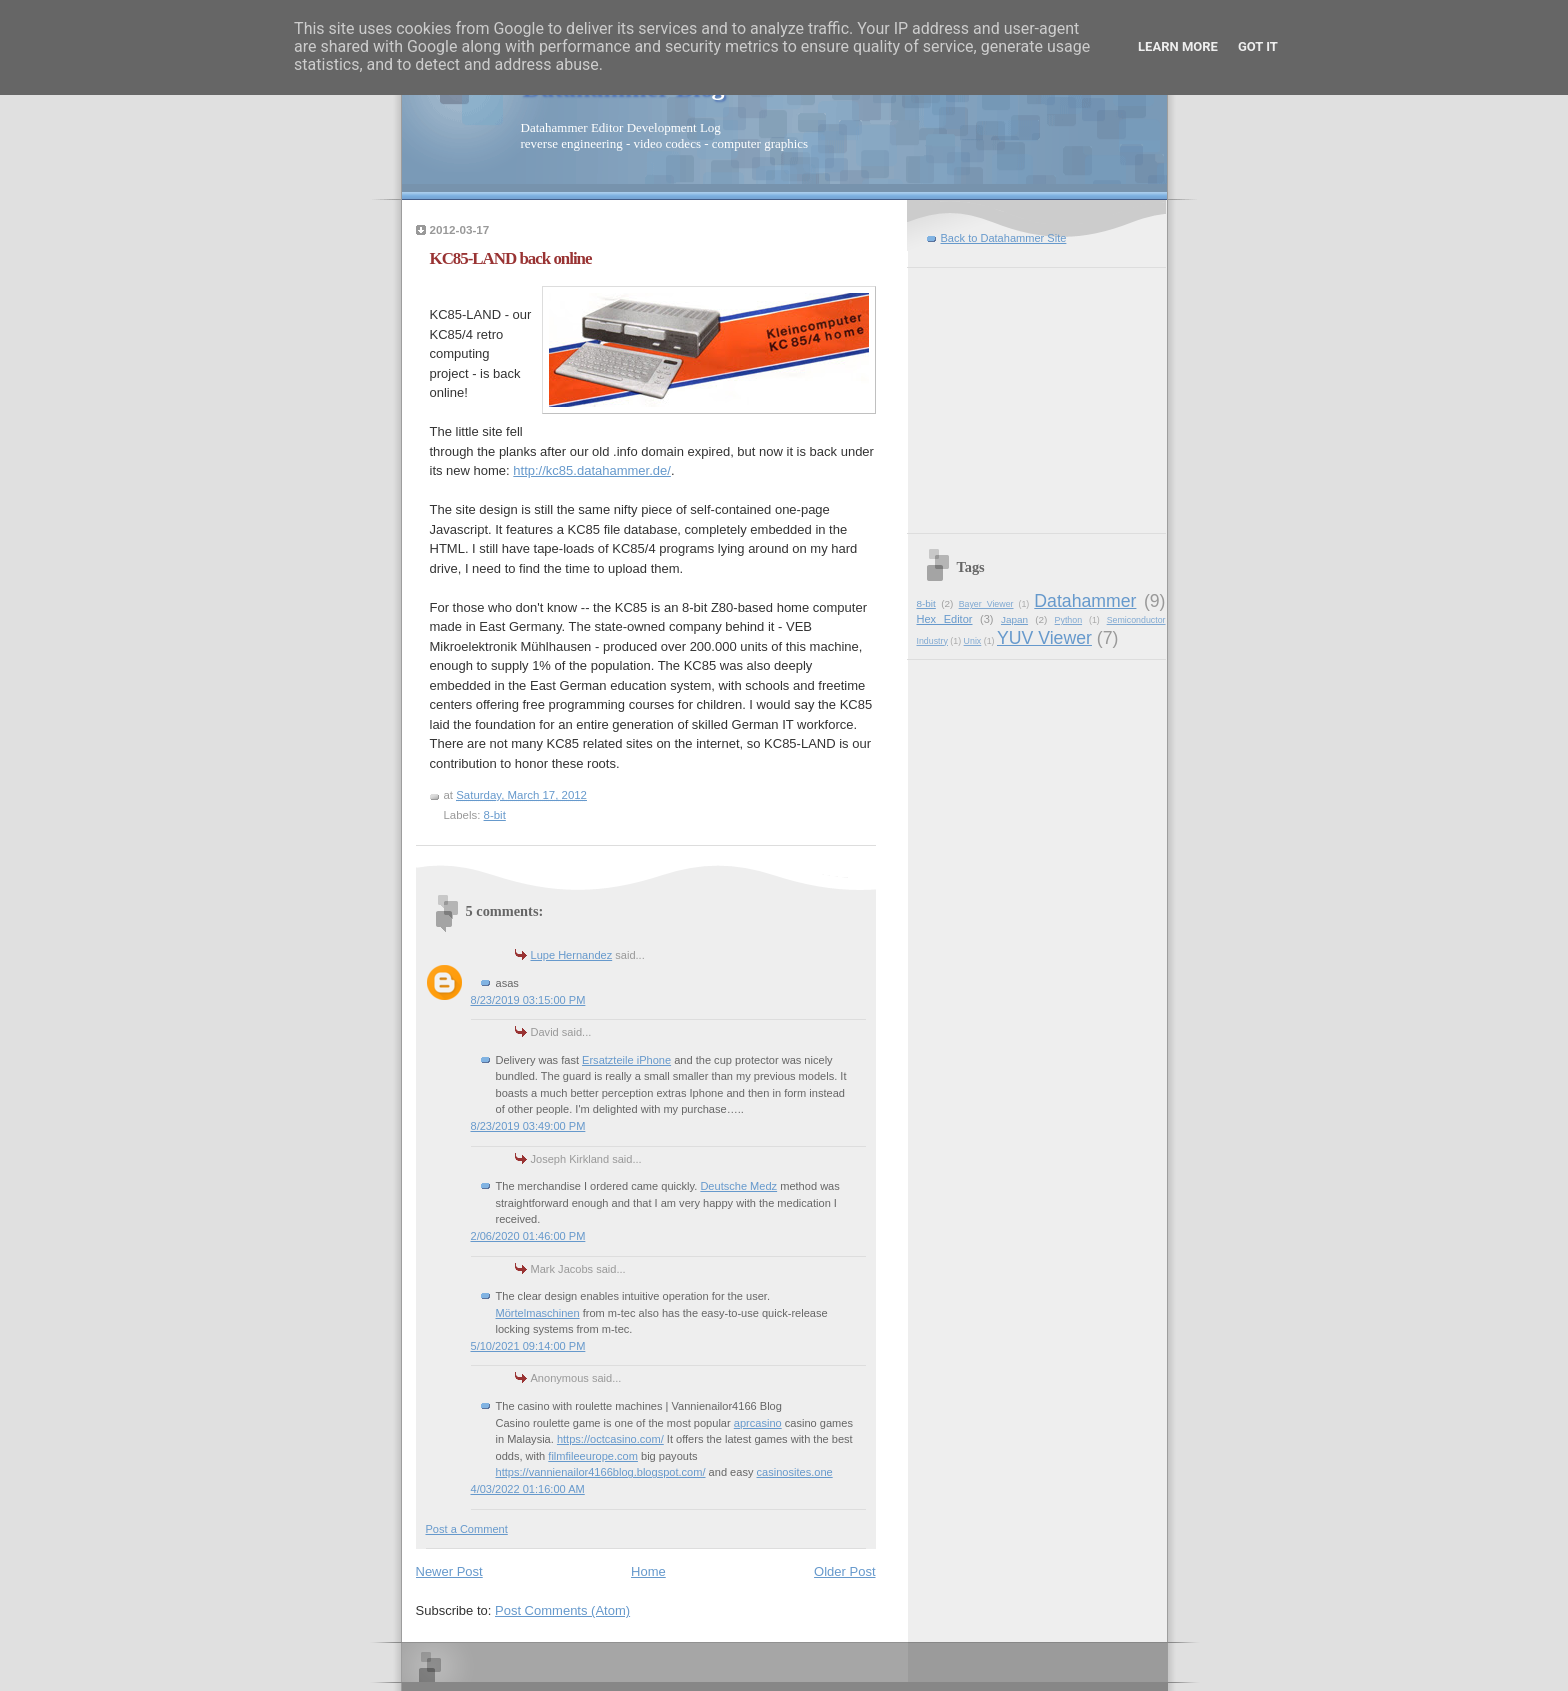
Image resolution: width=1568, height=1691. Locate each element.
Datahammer (1085, 601)
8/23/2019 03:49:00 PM (528, 1126)
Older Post (844, 1571)
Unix (973, 641)
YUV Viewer (1044, 638)
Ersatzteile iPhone (626, 1060)
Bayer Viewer (986, 604)
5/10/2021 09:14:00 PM (528, 1346)
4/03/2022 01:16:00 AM (528, 1489)
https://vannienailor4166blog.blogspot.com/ (601, 1472)
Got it (1258, 46)
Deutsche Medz (738, 1186)
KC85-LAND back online (511, 258)
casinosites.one (795, 1472)
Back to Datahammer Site (1004, 238)
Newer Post (449, 1571)
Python (1069, 620)
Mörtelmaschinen (538, 1313)
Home (648, 1571)
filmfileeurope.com (593, 1456)
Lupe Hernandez (572, 955)
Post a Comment (467, 1529)
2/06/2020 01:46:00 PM (528, 1236)
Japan (1014, 619)
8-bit (495, 815)
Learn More (1178, 46)
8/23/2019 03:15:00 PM (528, 1000)
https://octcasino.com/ (610, 1439)
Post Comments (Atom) (562, 1610)
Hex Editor (945, 619)
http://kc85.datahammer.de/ (592, 470)
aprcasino (758, 1423)
